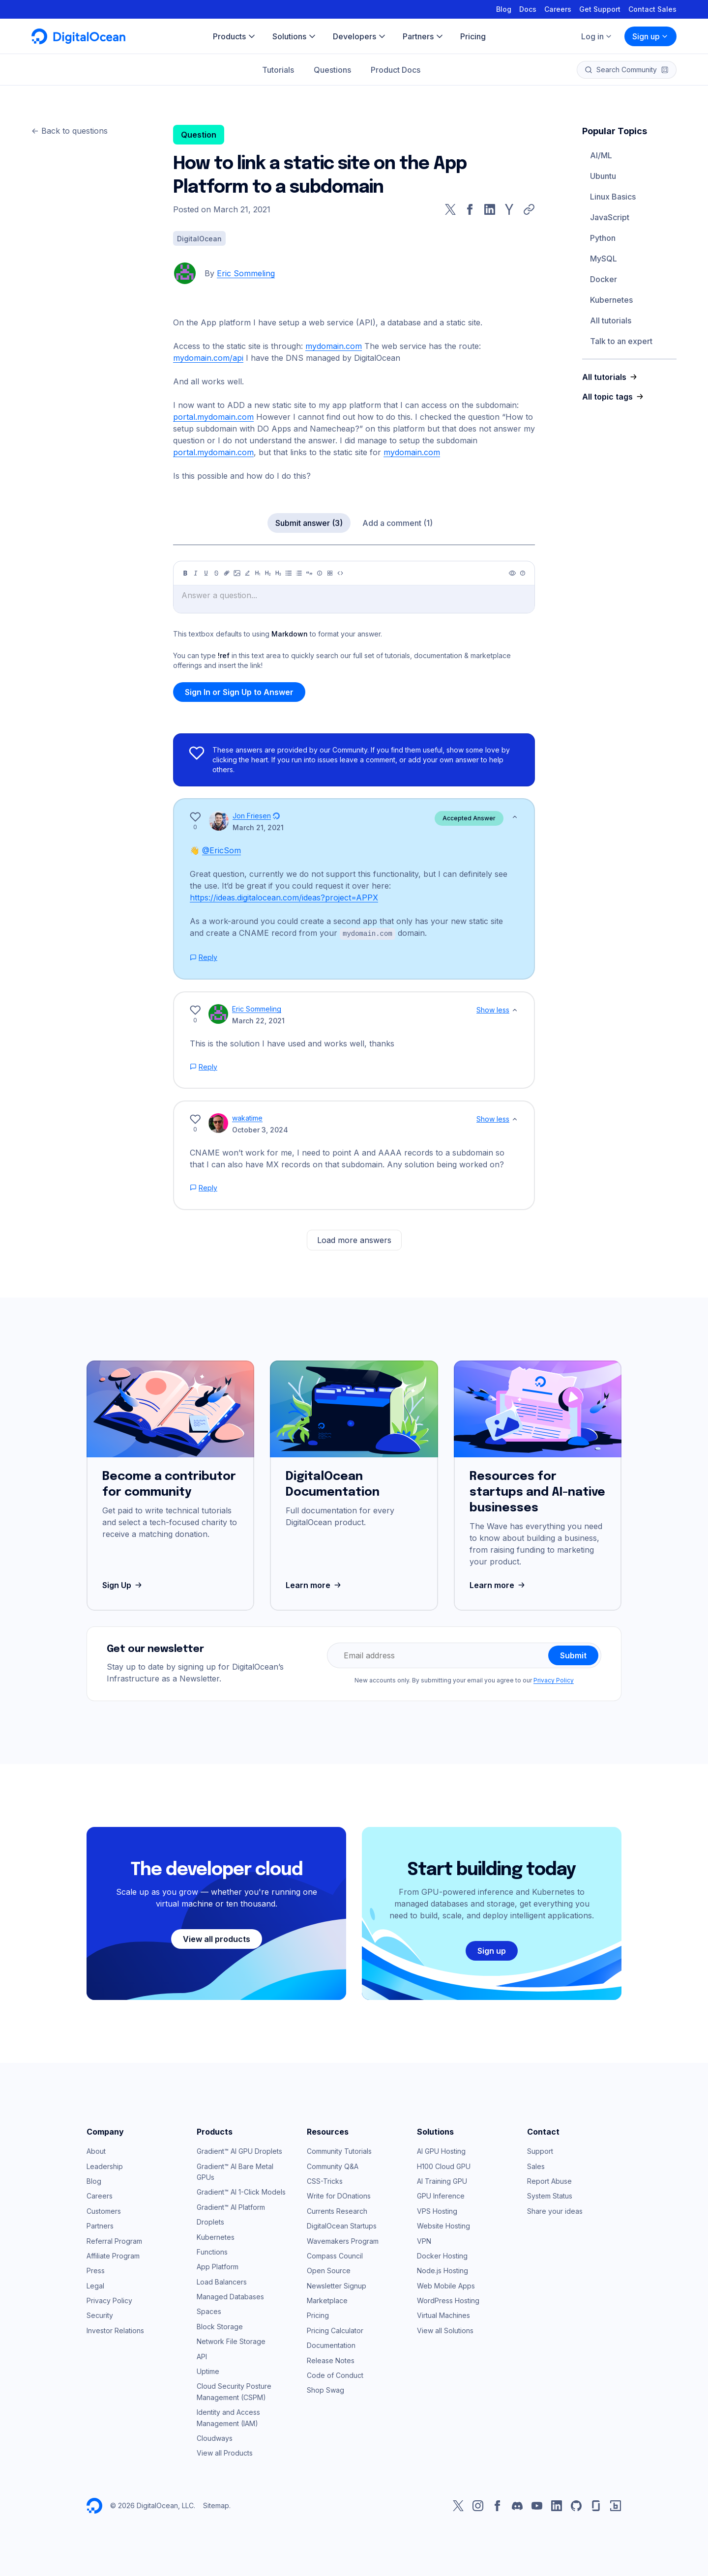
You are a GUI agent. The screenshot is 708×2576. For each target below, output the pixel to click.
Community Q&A (332, 2166)
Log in (597, 36)
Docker (603, 279)
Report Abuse (549, 2180)
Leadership (105, 2166)
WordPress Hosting (448, 2300)
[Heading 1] (258, 573)
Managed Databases (230, 2296)
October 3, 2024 (260, 1129)
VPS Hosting (437, 2210)
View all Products (225, 2452)
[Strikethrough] (216, 573)
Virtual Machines (443, 2315)
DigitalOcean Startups (342, 2225)
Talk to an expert (621, 341)
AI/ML (601, 155)
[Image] (237, 573)
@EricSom (221, 850)
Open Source (329, 2270)
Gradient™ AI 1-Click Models (241, 2191)
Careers (557, 9)
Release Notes (330, 2360)
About (96, 2150)
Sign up (650, 36)
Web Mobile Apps (446, 2285)
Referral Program (114, 2240)
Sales (536, 2166)
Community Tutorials (339, 2150)
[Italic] (196, 573)
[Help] (523, 573)
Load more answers (354, 1240)
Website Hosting (443, 2225)
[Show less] (514, 816)
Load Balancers (222, 2281)
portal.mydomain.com (213, 417)
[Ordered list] (299, 573)
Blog (503, 9)
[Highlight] (247, 573)
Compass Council (335, 2255)
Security (100, 2315)
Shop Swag (325, 2389)
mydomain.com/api (208, 358)
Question (198, 135)
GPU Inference (441, 2195)
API (202, 2356)
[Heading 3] (278, 573)
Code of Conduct (335, 2375)
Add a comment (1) (397, 523)
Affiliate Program (113, 2255)
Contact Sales (652, 9)
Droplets (210, 2221)
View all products (216, 1938)
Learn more (314, 1585)
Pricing (318, 2315)
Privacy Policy (553, 1679)
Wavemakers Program (343, 2240)
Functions (212, 2251)
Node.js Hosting (442, 2270)
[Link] (227, 573)
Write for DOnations (339, 2195)
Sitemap (216, 2505)
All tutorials (610, 320)
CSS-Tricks (325, 2180)
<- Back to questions (69, 131)
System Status (549, 2195)
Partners (100, 2225)
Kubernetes (611, 300)
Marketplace (327, 2300)
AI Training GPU (442, 2180)
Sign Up (123, 1585)
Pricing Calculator (335, 2330)
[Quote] (309, 573)
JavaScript (609, 217)
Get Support (599, 9)
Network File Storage (231, 2341)
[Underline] (206, 573)
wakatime (247, 1117)
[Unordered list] (289, 573)
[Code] (340, 573)
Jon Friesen (252, 815)
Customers (104, 2210)
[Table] (330, 573)
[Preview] (512, 573)
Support (540, 2150)
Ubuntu (603, 176)
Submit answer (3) (309, 523)
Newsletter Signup (336, 2285)
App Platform (217, 2266)
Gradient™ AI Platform (231, 2206)
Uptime (208, 2371)
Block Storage (220, 2326)
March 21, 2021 (258, 827)
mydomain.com (333, 346)
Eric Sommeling (246, 273)
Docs (527, 9)
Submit (573, 1655)
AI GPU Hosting (441, 2150)
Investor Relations (115, 2330)
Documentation (331, 2345)
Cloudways (215, 2437)
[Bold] (185, 573)
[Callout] (320, 573)
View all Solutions (445, 2330)
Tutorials (278, 70)
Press (96, 2270)
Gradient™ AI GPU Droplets (239, 2150)
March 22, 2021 (258, 1020)
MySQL (603, 258)
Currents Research (337, 2210)
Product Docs (395, 70)
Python (603, 238)
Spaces (209, 2311)
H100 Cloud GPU (444, 2166)
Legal (95, 2285)
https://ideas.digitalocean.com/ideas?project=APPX (284, 897)
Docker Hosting (442, 2255)
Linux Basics (613, 197)
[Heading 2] (268, 573)
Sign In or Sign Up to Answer (239, 692)
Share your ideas (555, 2210)
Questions (332, 70)
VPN (424, 2240)
